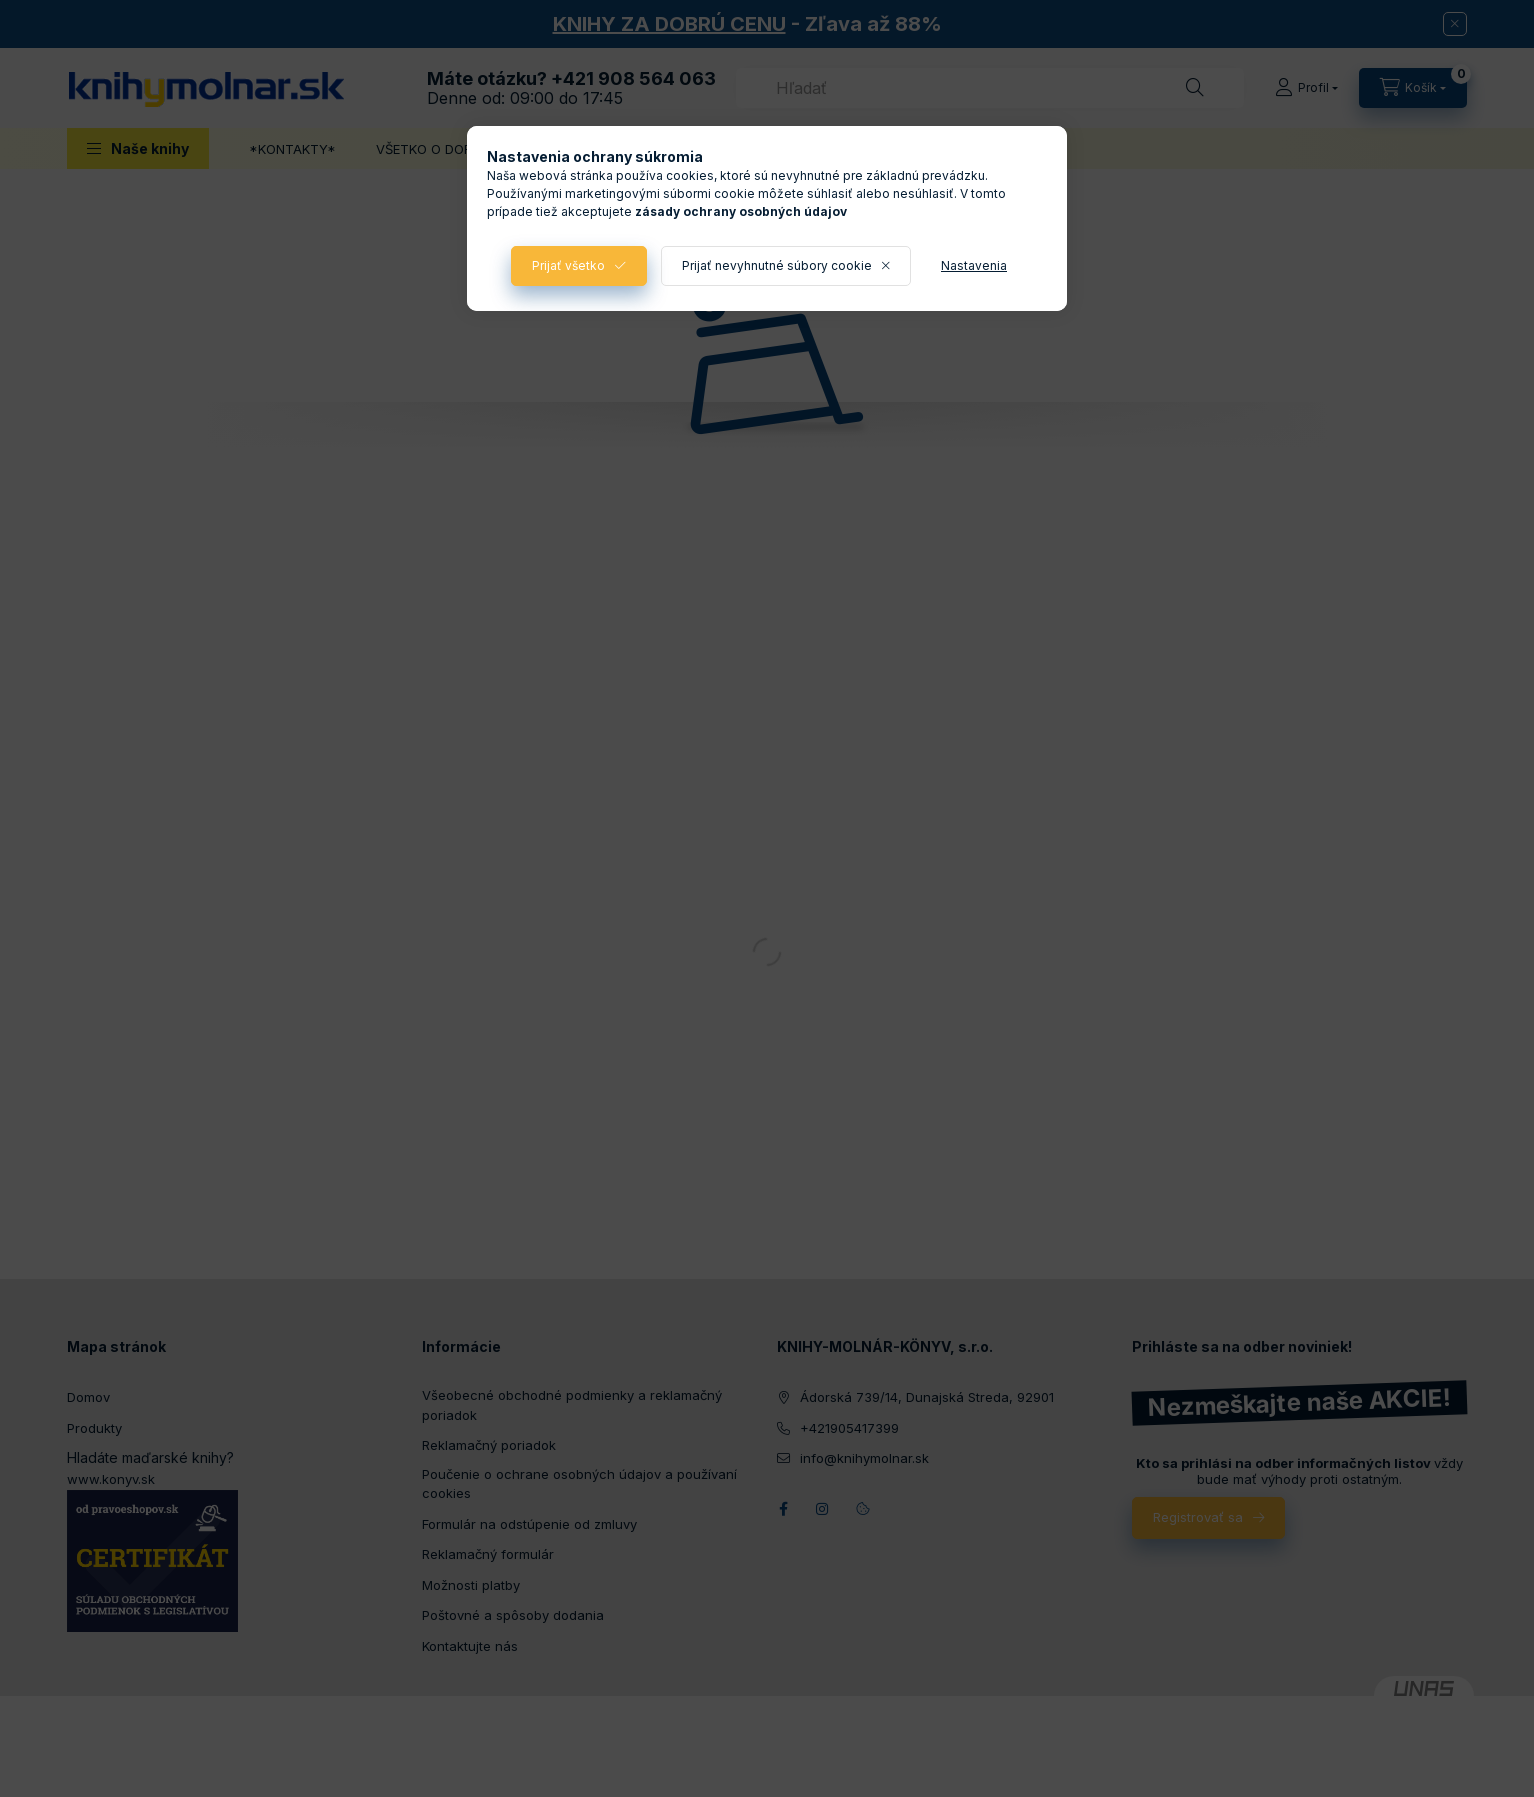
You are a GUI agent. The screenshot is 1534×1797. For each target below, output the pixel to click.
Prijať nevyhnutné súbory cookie (777, 265)
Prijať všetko (568, 265)
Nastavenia (974, 265)
